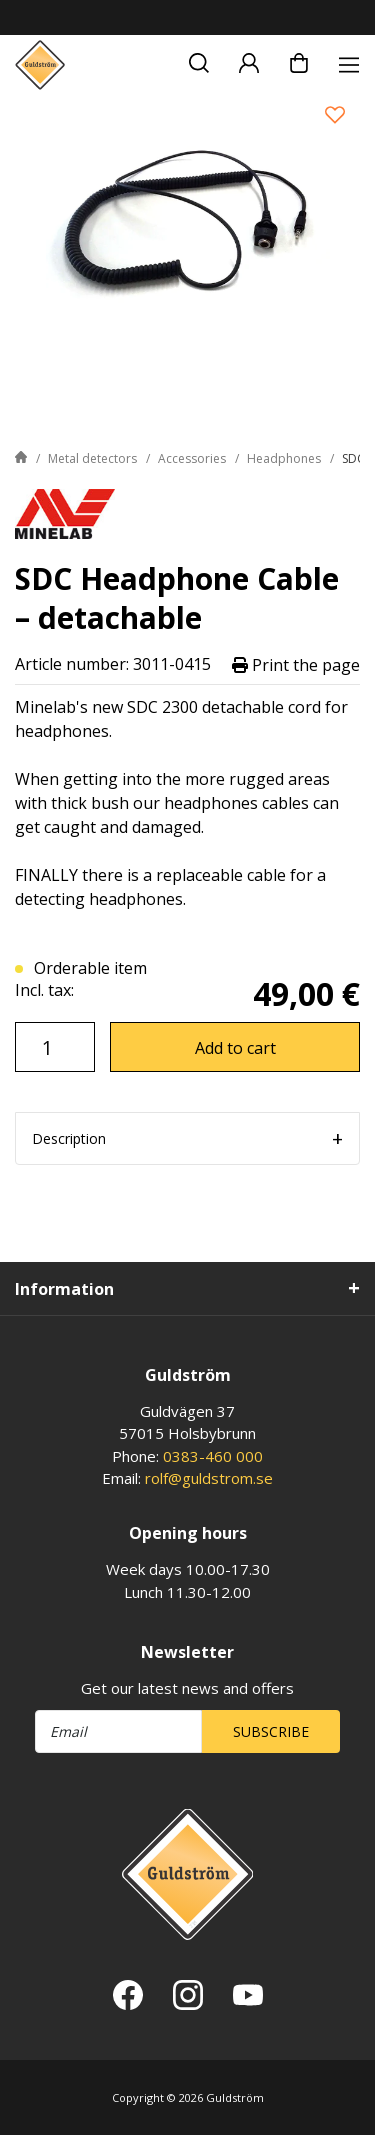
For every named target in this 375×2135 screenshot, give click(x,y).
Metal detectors (92, 458)
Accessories (192, 458)
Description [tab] (69, 1138)
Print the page (296, 664)
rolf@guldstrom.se (209, 1478)
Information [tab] (64, 1289)
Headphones (284, 458)
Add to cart (235, 1048)
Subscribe (271, 1731)
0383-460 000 (213, 1456)
